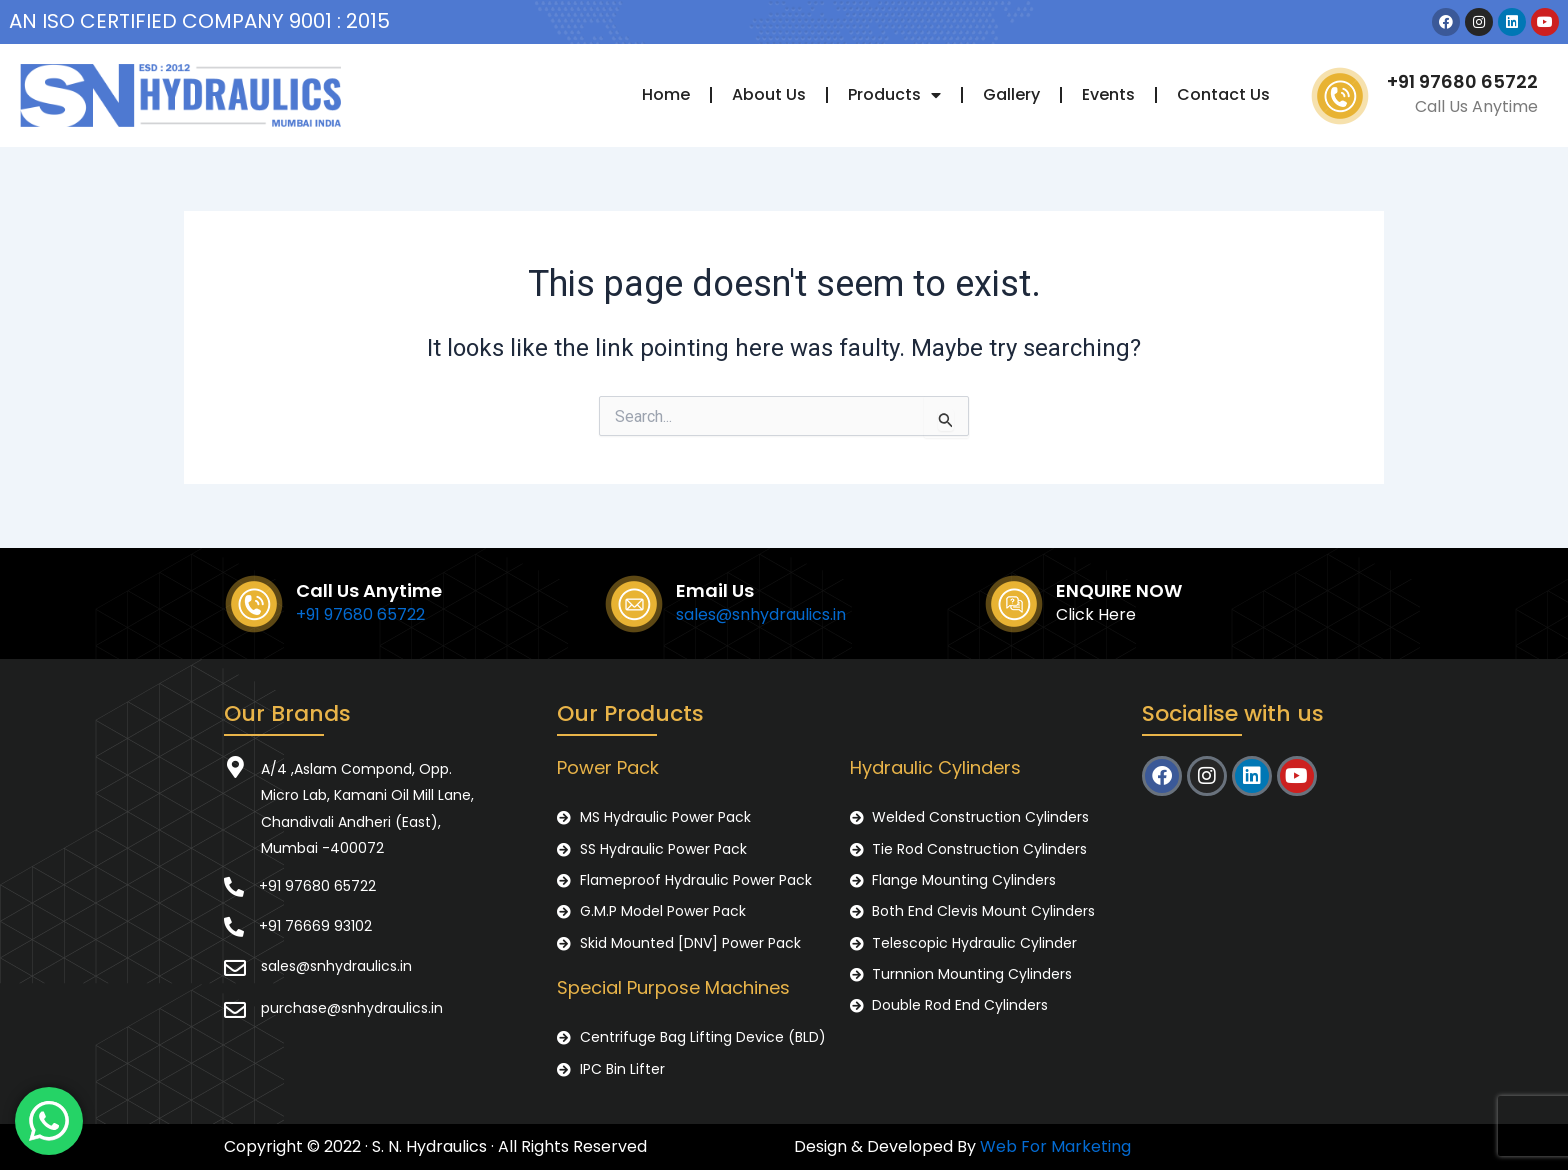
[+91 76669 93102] (234, 927)
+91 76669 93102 (315, 926)
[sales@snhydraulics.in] (235, 968)
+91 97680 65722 (1462, 81)
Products (894, 95)
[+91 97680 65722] (234, 887)
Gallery (1011, 94)
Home (666, 94)
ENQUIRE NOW (1119, 590)
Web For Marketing (1055, 1146)
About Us (769, 94)
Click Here (1096, 614)
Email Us (715, 590)
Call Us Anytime (369, 590)
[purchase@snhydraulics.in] (235, 1010)
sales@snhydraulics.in (761, 614)
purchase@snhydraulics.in (352, 1008)
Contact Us (1223, 94)
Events (1108, 94)
